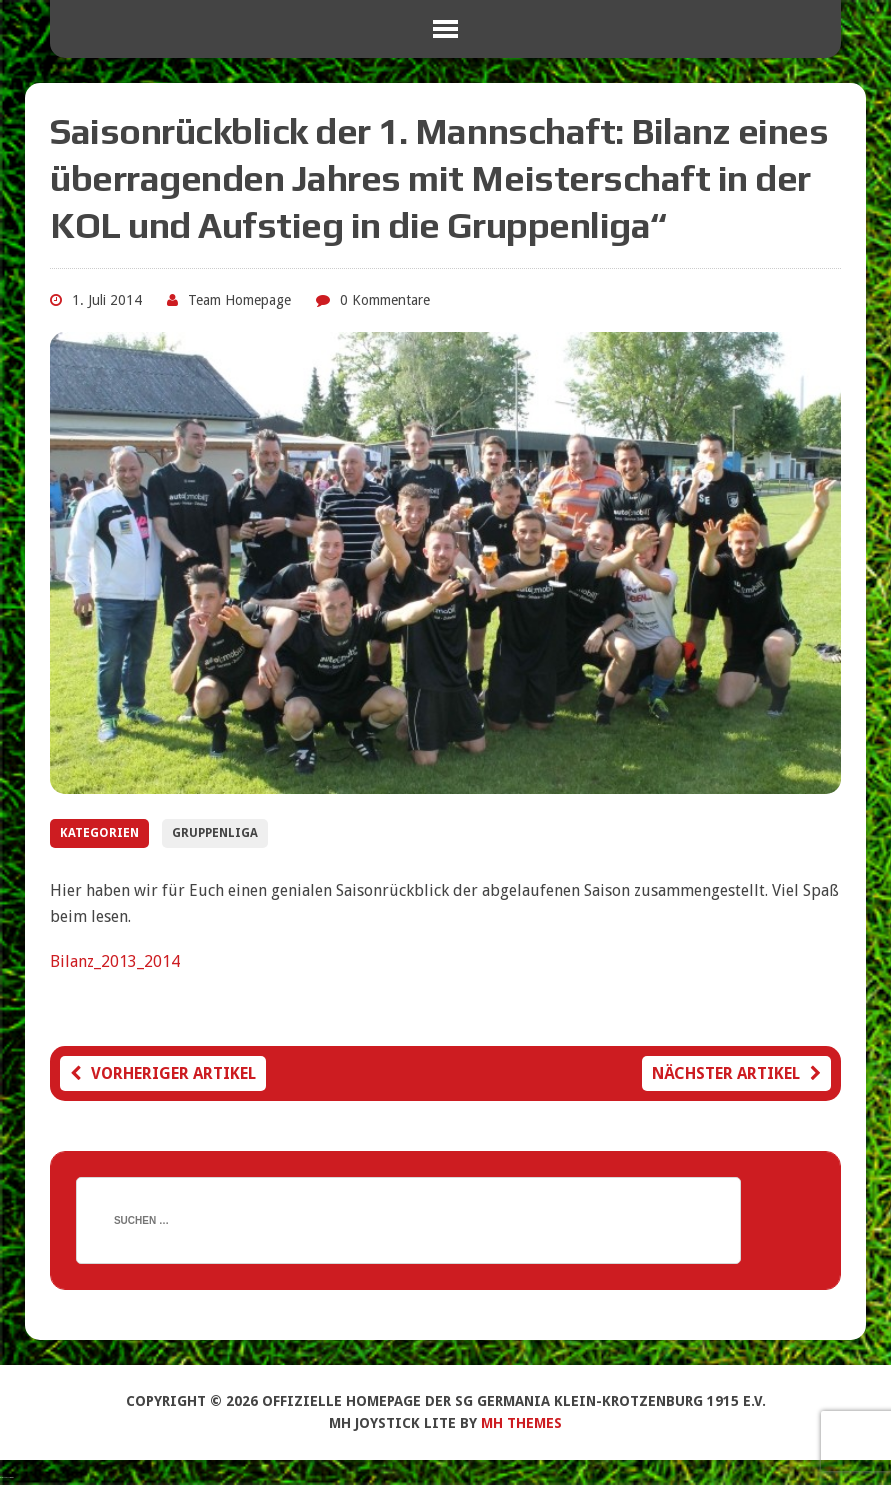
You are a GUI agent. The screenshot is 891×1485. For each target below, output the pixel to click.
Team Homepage (239, 300)
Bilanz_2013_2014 (115, 961)
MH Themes (521, 1423)
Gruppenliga (215, 833)
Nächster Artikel (736, 1073)
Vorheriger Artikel (163, 1073)
